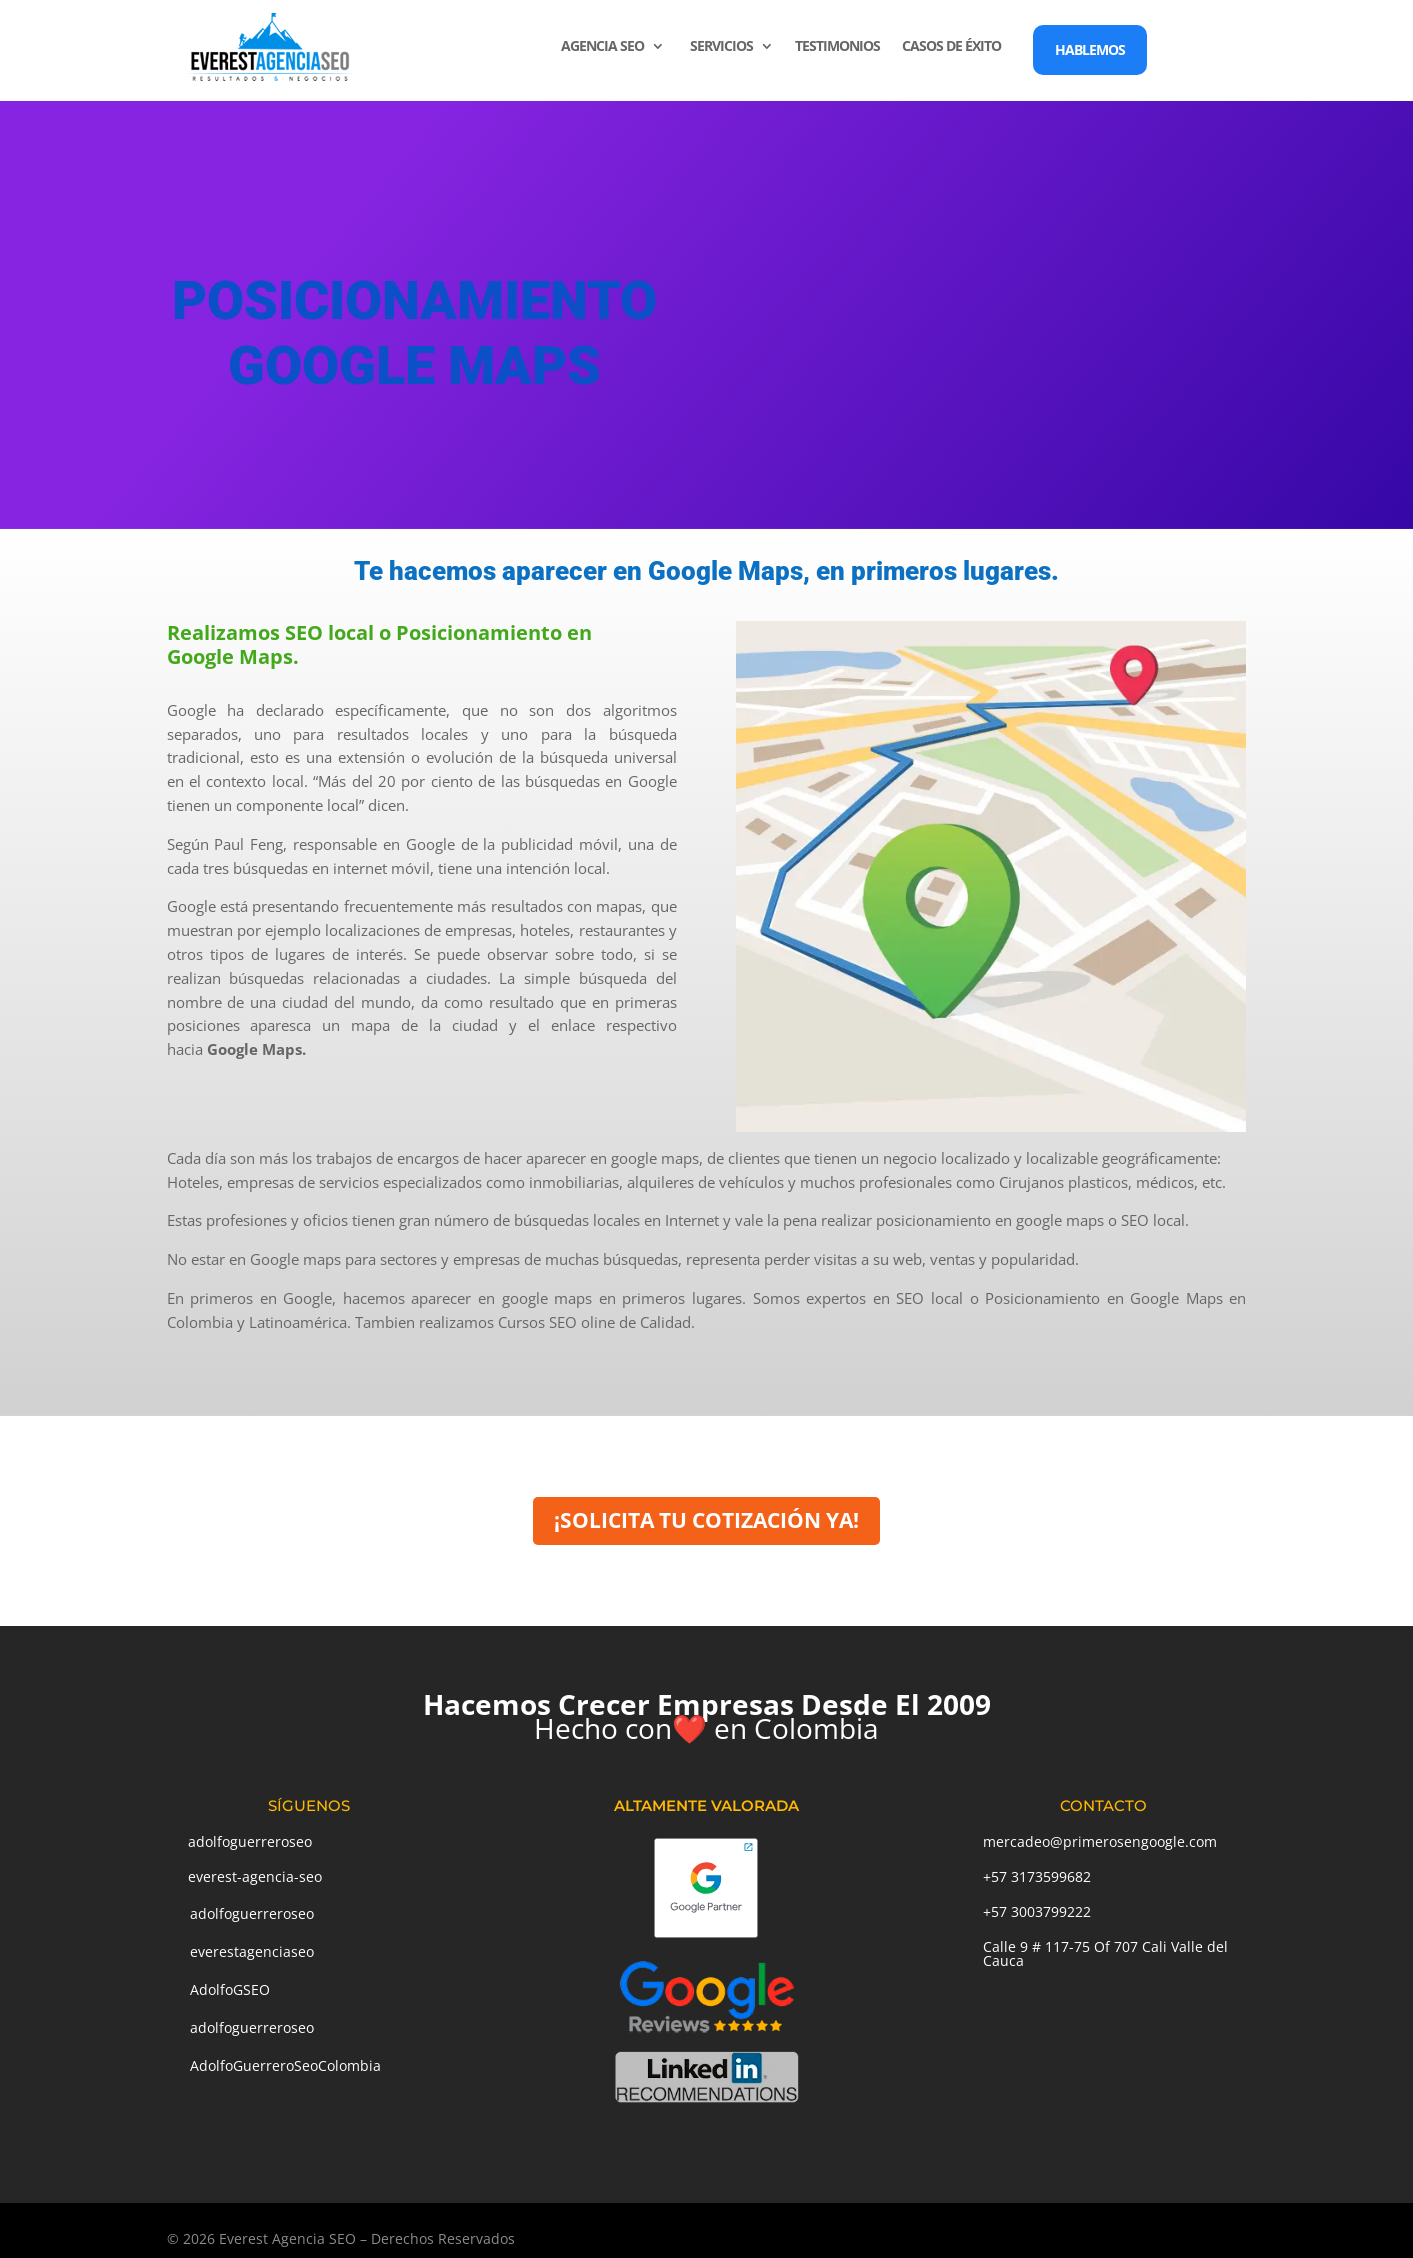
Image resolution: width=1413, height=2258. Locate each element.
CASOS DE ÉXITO (951, 47)
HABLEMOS (1090, 49)
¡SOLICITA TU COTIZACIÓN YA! (706, 1520)
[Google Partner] (706, 1935)
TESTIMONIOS (837, 47)
